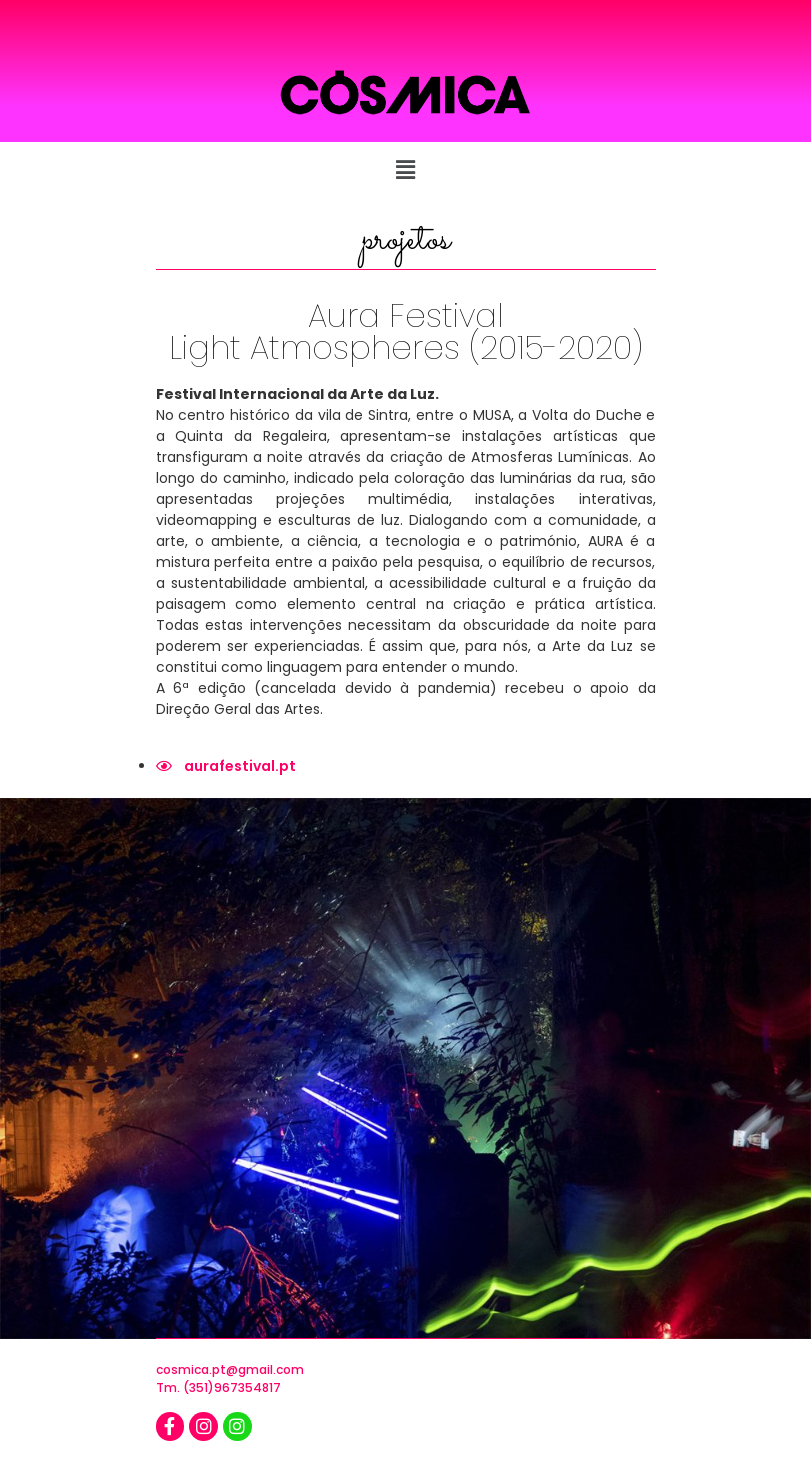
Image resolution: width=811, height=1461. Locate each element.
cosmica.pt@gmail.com (230, 1369)
